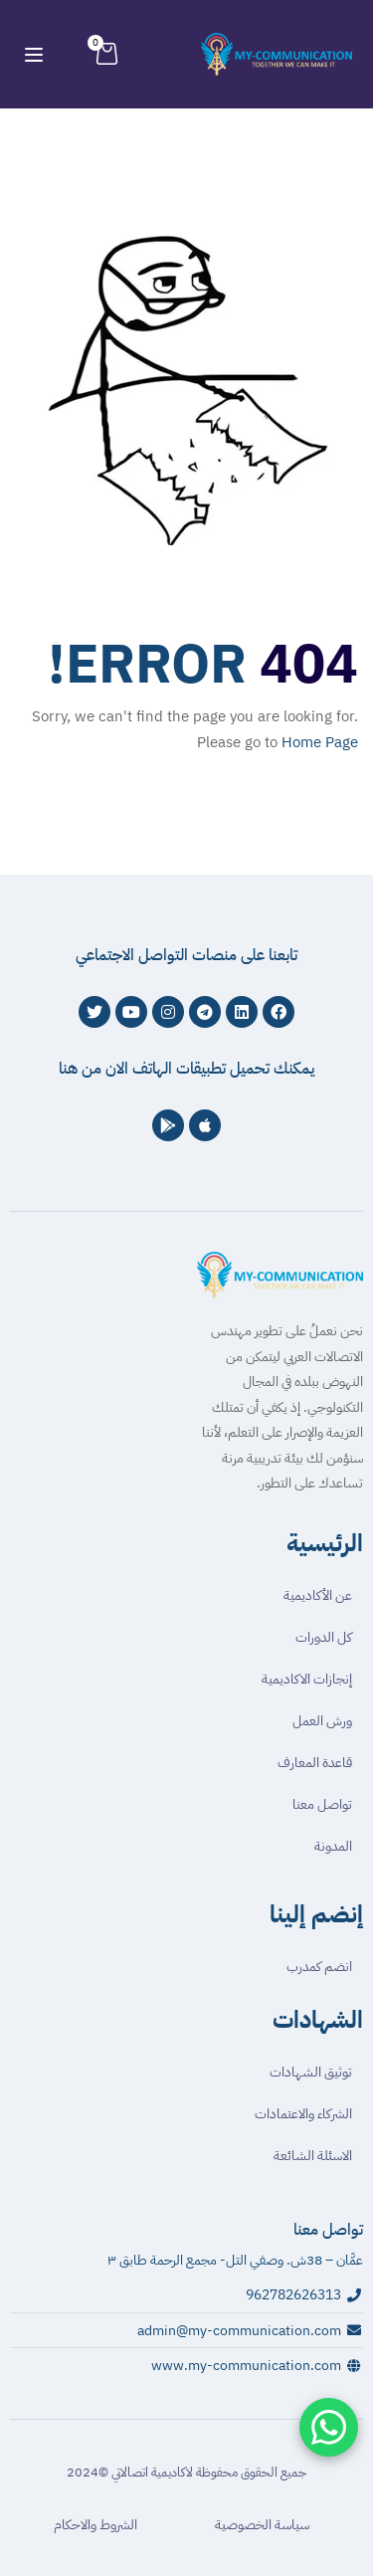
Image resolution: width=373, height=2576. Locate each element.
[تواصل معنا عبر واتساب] (328, 2427)
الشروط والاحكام (95, 2524)
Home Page (319, 742)
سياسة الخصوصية (262, 2524)
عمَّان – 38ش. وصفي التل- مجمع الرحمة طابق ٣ (235, 2260)
